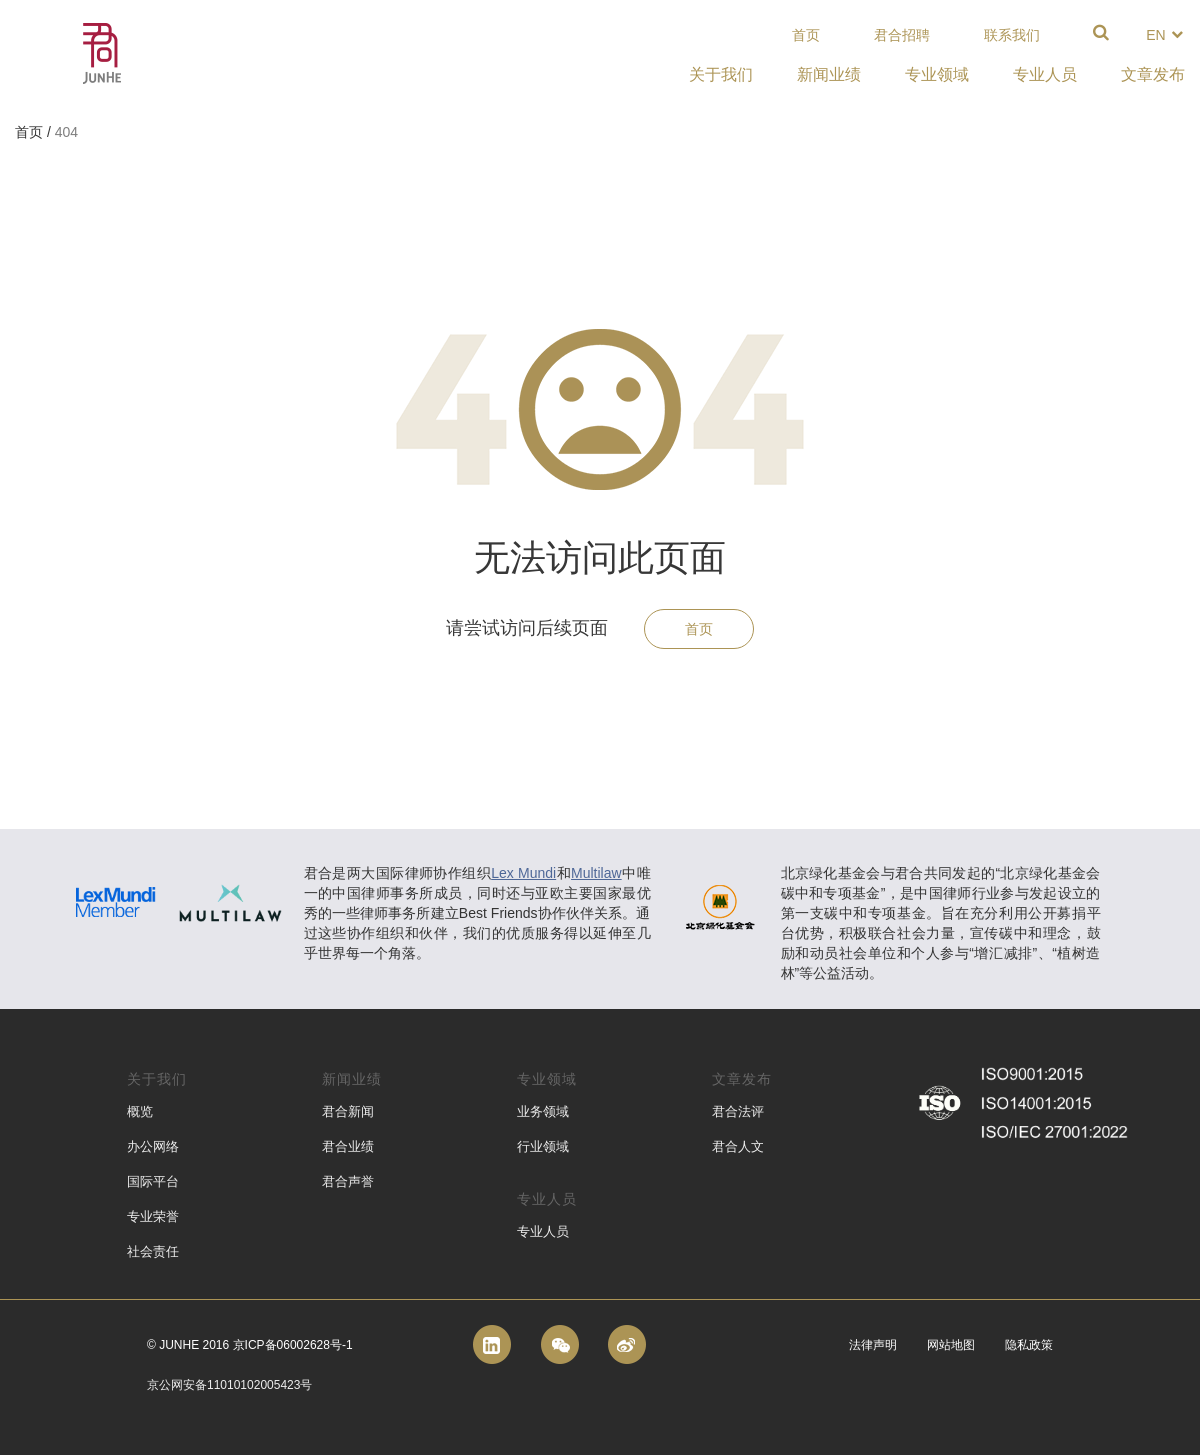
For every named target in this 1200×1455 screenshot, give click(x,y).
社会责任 (153, 1251)
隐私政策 (1029, 1345)
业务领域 (543, 1111)
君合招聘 (902, 35)
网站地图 (951, 1345)
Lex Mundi (523, 873)
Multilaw (596, 873)
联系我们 (1012, 35)
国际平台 (153, 1181)
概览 (140, 1111)
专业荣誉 (153, 1216)
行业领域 (543, 1146)
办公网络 (153, 1146)
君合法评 (738, 1111)
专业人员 (543, 1231)
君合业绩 (348, 1146)
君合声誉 (348, 1181)
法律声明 (873, 1345)
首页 (806, 35)
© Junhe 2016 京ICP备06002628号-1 (250, 1345)
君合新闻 (348, 1111)
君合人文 (738, 1146)
